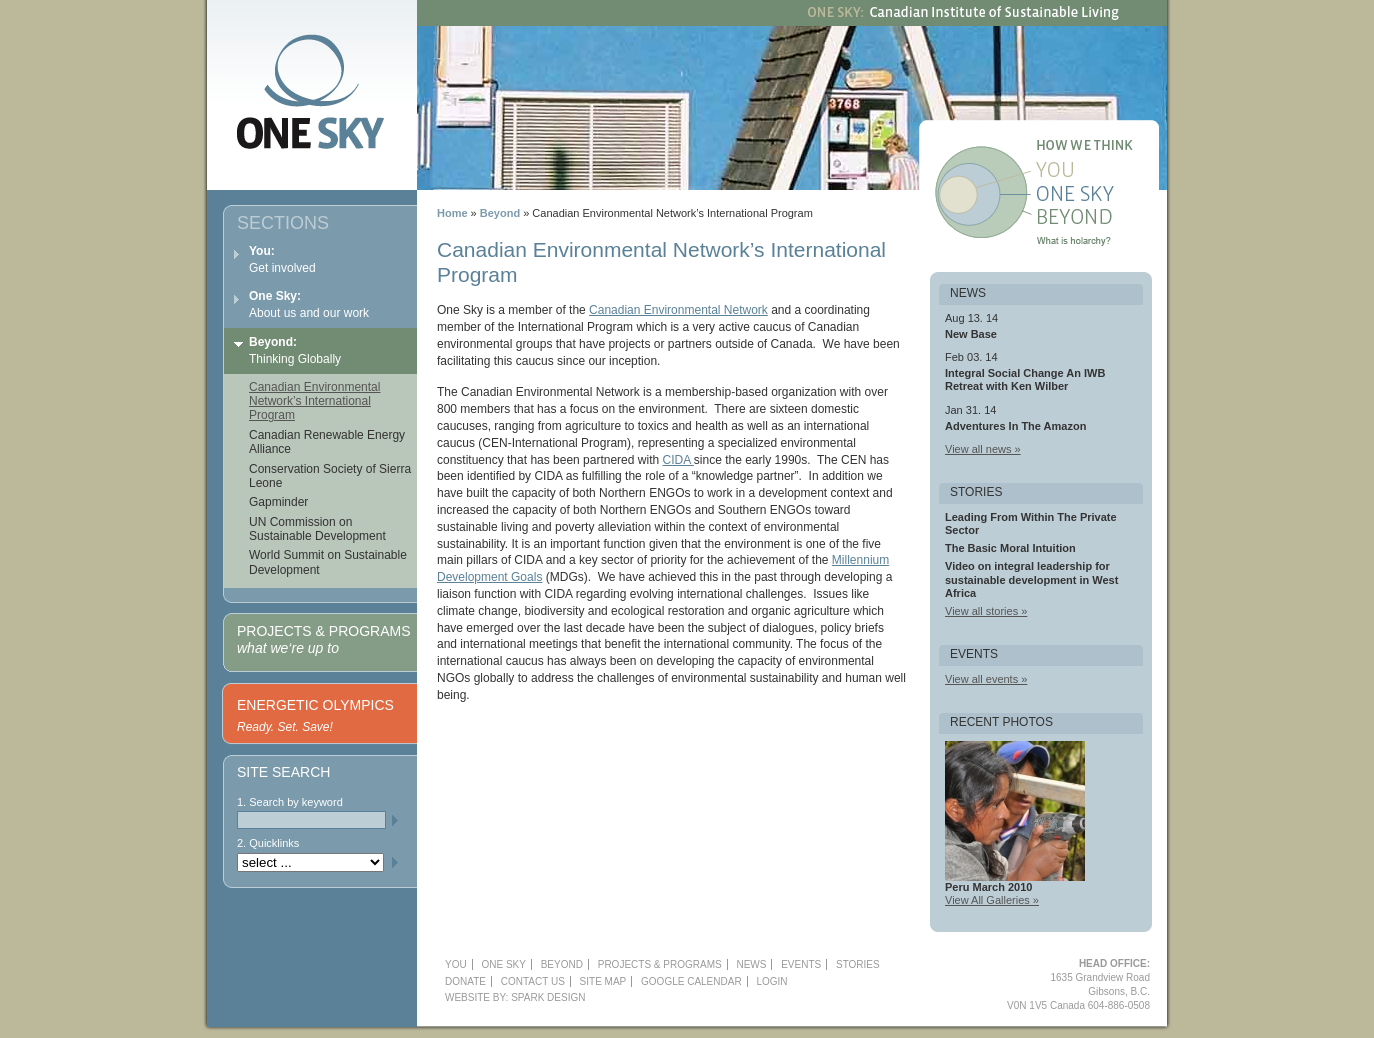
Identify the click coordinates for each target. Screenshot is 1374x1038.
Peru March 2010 (988, 887)
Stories (858, 964)
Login (771, 981)
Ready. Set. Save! (285, 727)
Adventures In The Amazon (1015, 426)
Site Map (603, 981)
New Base (971, 334)
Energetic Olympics (315, 705)
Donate (465, 981)
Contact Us (533, 981)
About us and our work (309, 304)
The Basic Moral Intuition (1010, 548)
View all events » (986, 679)
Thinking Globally (295, 350)
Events (801, 964)
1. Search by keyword (290, 802)
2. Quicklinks (268, 843)
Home (452, 213)
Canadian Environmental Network (678, 310)
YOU (456, 964)
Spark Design (548, 997)
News (751, 964)
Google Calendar (691, 981)
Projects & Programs (323, 639)
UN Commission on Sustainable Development (317, 529)
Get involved (282, 259)
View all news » (983, 449)
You (1100, 172)
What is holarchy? (1100, 244)
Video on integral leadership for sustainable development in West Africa (1031, 579)
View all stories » (986, 611)
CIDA (677, 460)
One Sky (1100, 196)
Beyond (1100, 220)
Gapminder (278, 502)
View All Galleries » (992, 900)
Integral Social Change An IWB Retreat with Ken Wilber (1025, 379)
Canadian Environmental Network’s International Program (314, 401)
